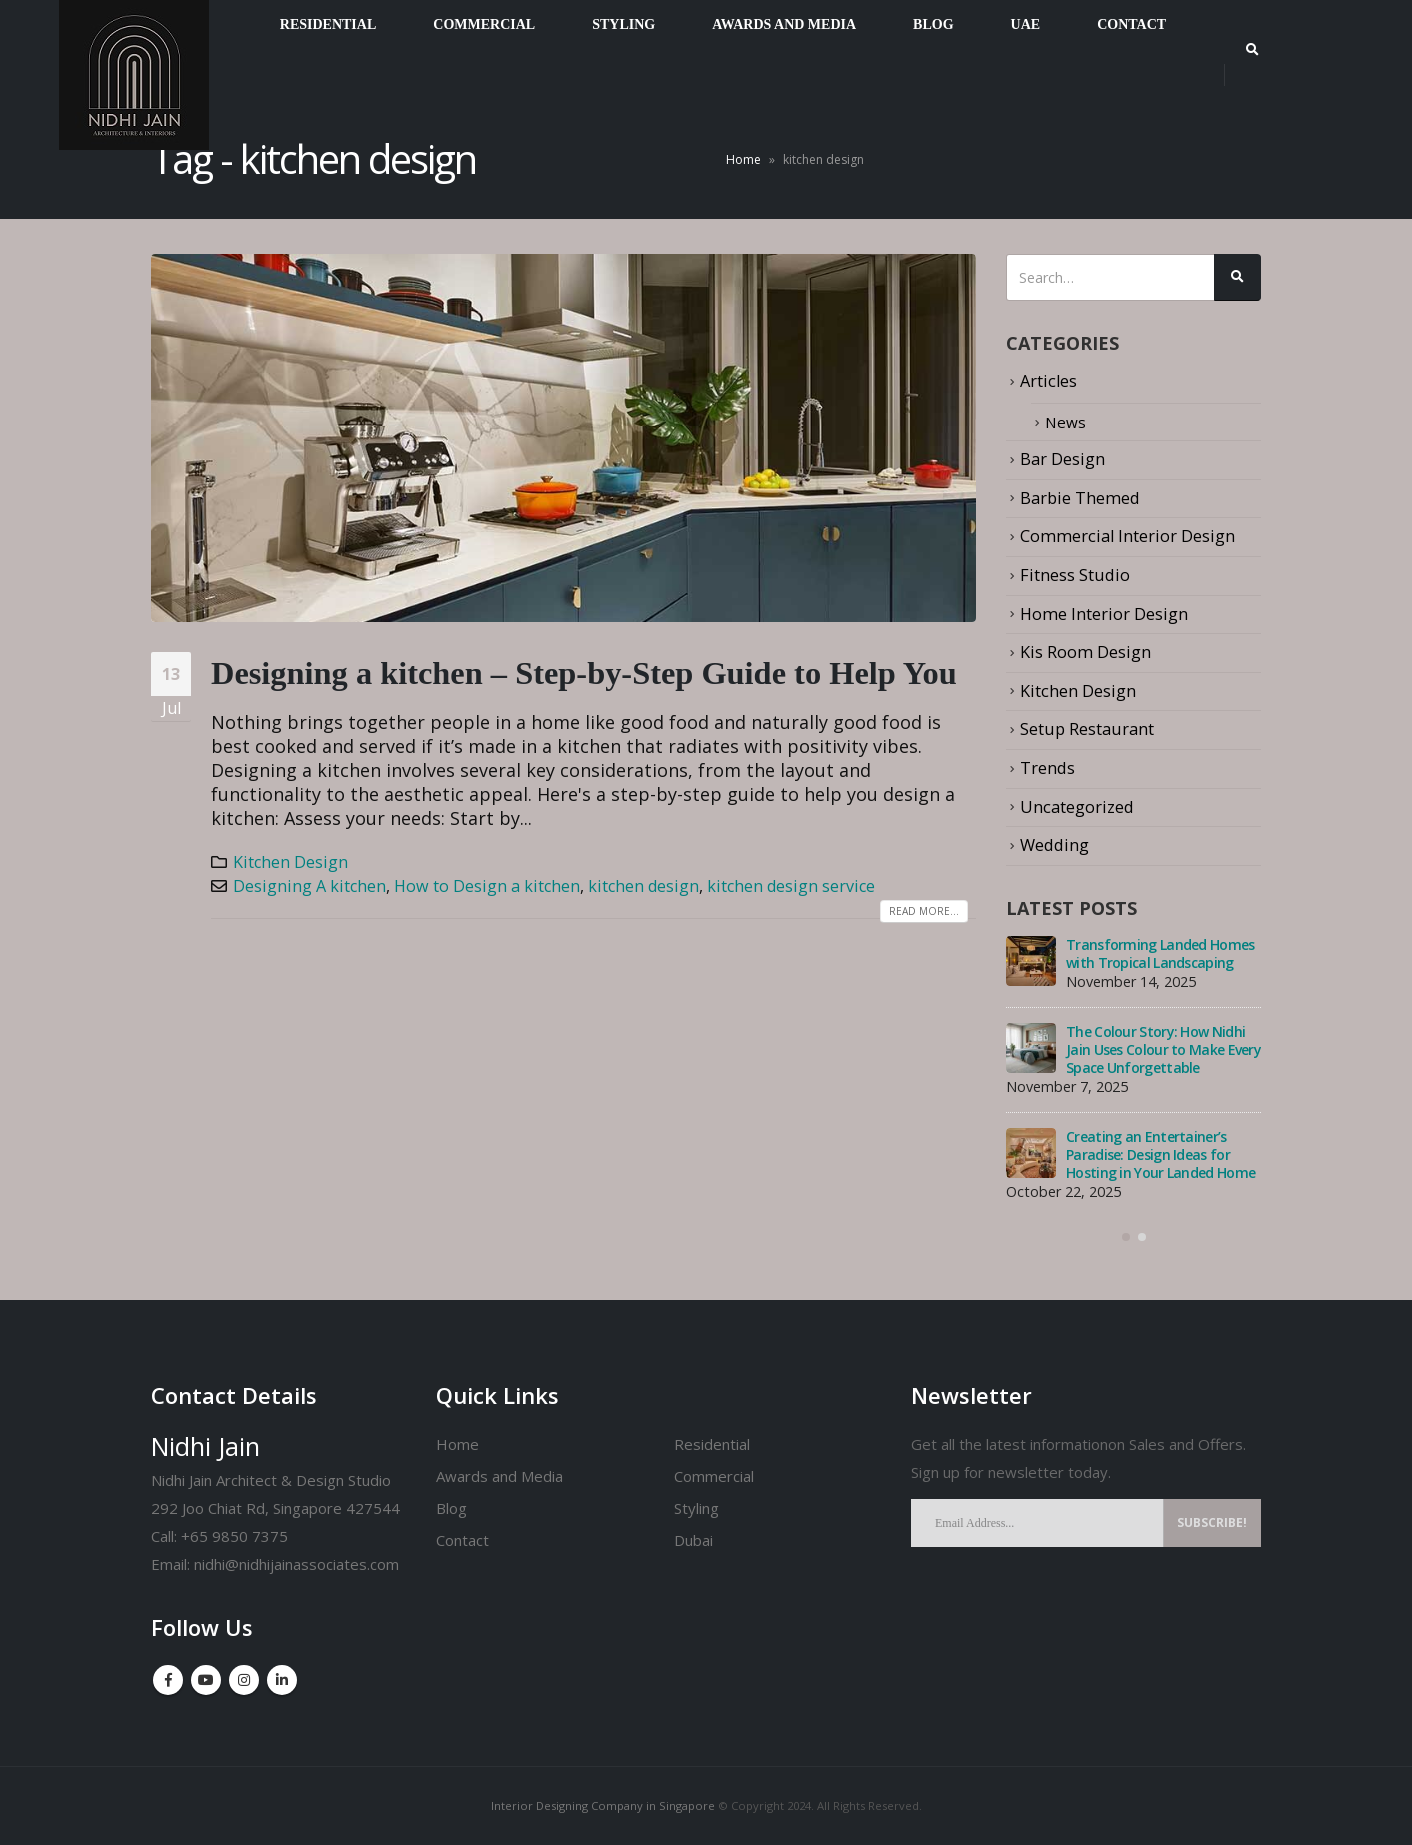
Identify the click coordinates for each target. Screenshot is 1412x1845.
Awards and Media (499, 1476)
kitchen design (643, 886)
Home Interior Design (1104, 612)
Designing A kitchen (309, 886)
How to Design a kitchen (487, 886)
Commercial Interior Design (1128, 535)
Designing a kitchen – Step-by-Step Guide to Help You (584, 673)
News (1066, 421)
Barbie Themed (1080, 496)
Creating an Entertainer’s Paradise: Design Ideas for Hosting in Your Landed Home (1160, 1153)
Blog (451, 1508)
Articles (1049, 380)
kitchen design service (791, 886)
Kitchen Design (290, 862)
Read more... (924, 911)
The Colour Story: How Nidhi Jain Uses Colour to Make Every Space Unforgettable (1163, 1048)
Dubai (693, 1540)
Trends (1047, 766)
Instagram (244, 1680)
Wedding (1054, 843)
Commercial (714, 1476)
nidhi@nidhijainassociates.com (296, 1564)
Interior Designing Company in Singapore (603, 1805)
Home (743, 159)
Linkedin (282, 1680)
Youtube (206, 1680)
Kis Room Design (1085, 650)
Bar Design (1062, 458)
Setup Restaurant (1087, 727)
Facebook (168, 1680)
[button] (1126, 1236)
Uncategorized (1077, 804)
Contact (462, 1540)
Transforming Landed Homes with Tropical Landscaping (1160, 952)
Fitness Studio (1075, 573)
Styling (696, 1508)
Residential (712, 1444)
